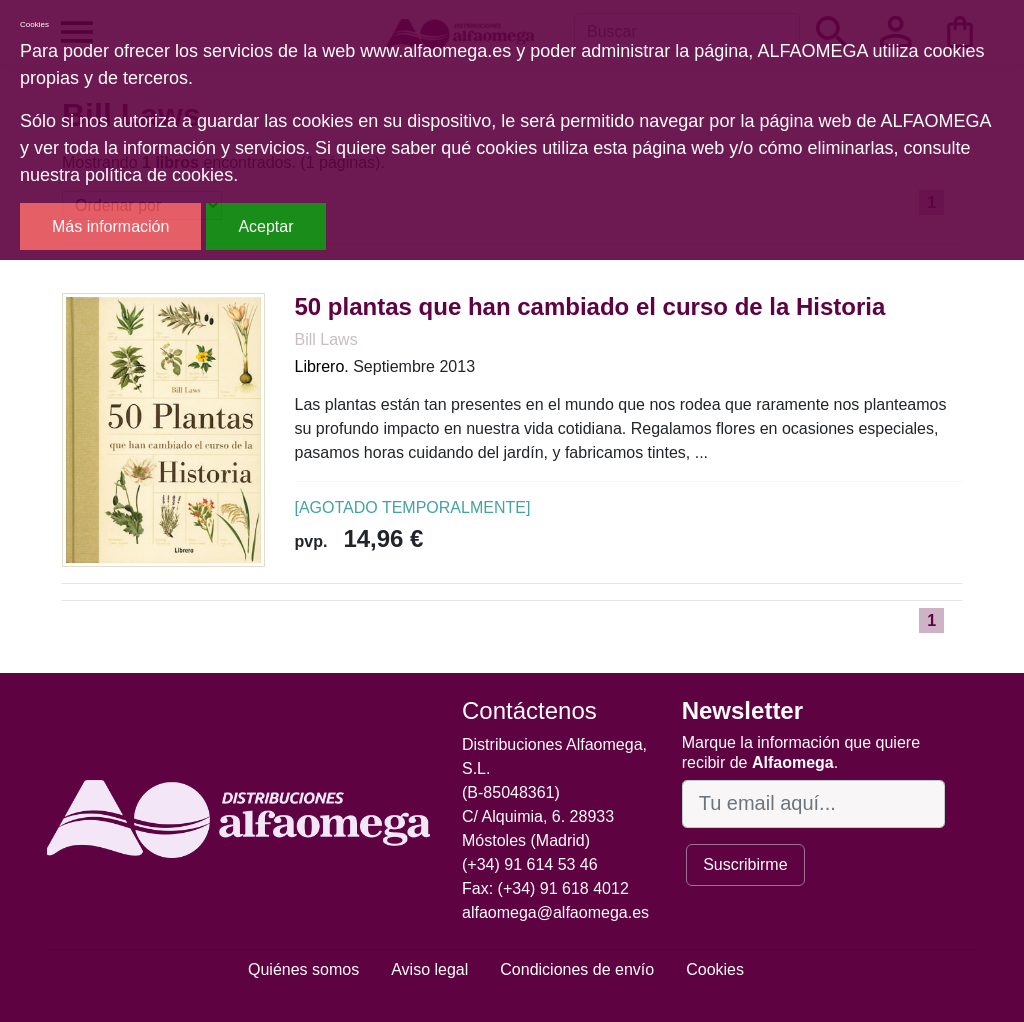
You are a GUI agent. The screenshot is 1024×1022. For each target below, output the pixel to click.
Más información (110, 226)
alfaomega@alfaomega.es (555, 912)
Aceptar (265, 226)
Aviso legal (429, 969)
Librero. (322, 366)
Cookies (715, 969)
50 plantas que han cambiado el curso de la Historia (590, 306)
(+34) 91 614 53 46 (530, 864)
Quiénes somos (303, 969)
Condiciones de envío (577, 969)
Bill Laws (326, 339)
